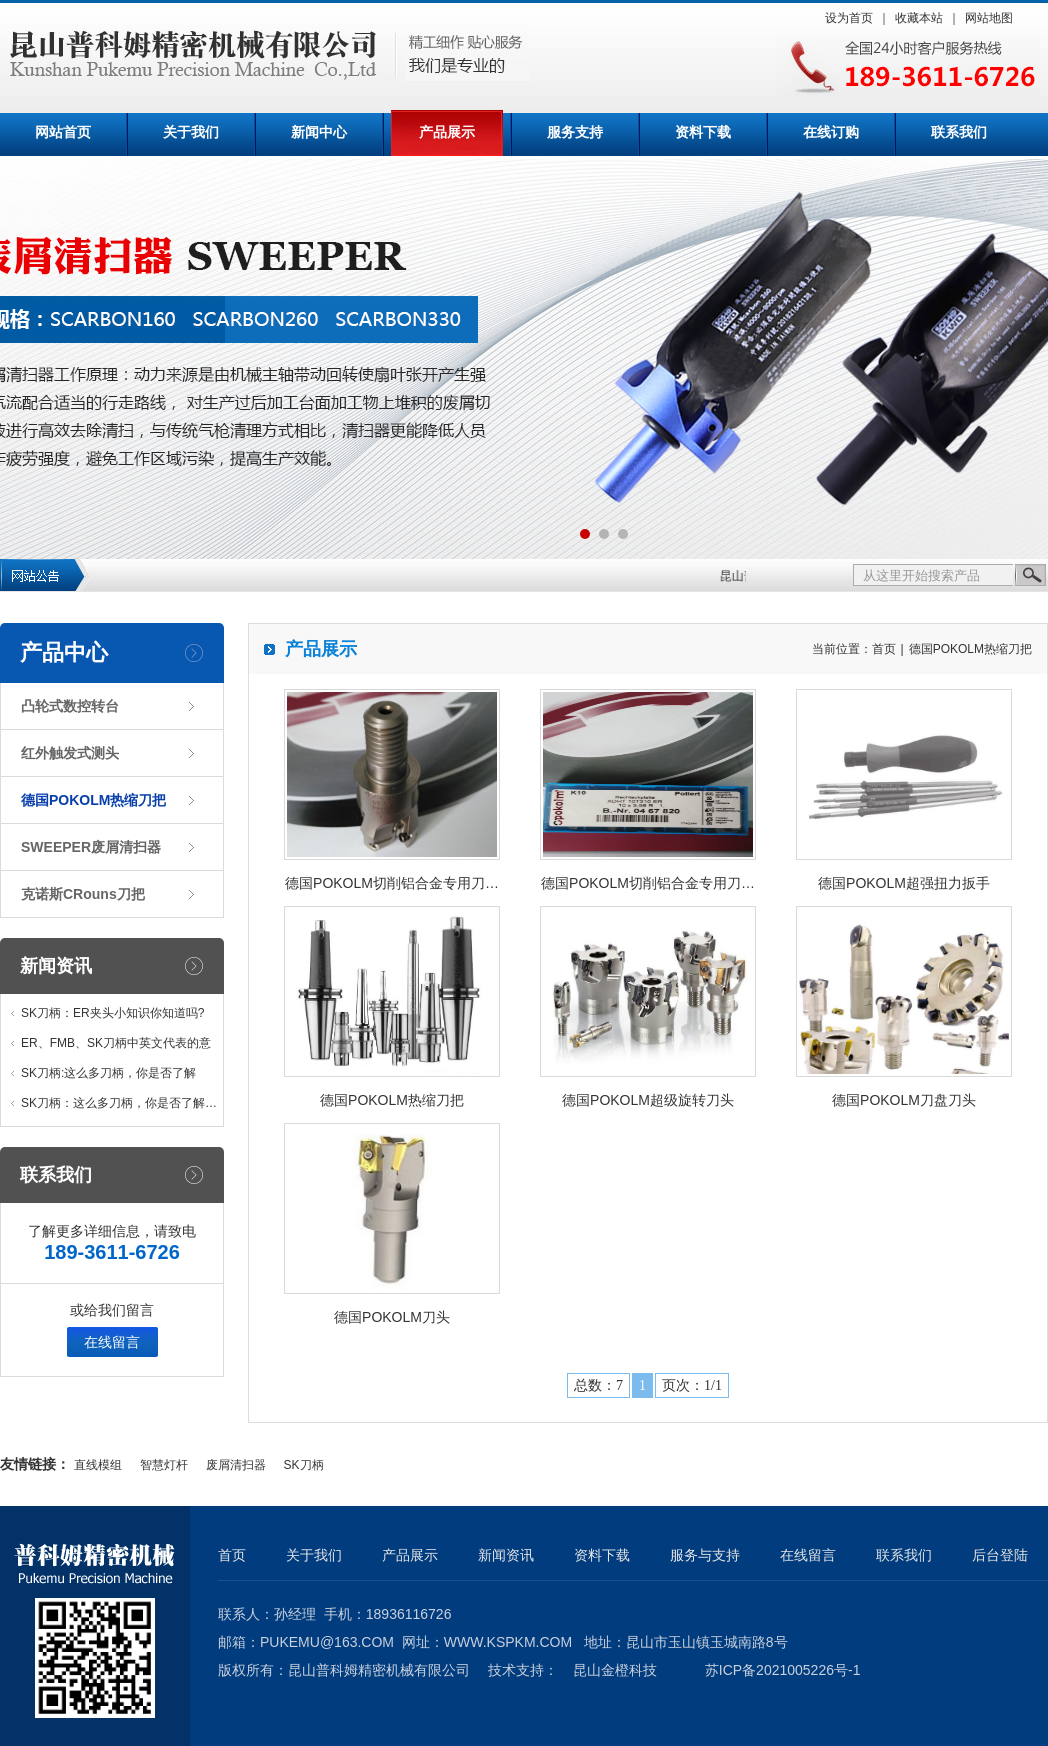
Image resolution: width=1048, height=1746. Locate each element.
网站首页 (63, 132)
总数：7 (598, 1385)
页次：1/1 (692, 1385)
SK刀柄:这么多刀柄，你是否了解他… (108, 1077)
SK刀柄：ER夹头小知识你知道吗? (112, 1013)
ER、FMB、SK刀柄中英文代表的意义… (116, 1047)
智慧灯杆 (164, 1465)
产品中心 (64, 652)
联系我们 (959, 132)
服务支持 (575, 132)
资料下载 (703, 132)
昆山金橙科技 (615, 1670)
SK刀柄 (304, 1465)
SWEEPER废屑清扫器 (91, 847)
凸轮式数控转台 (70, 706)
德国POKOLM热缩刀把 (93, 800)
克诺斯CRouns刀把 (83, 894)
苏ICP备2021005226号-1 (783, 1670)
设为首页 (849, 18)
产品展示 (447, 132)
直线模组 (98, 1465)
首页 (884, 649)
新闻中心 (319, 132)
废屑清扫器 (236, 1465)
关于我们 (191, 132)
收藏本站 (919, 18)
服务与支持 (705, 1555)
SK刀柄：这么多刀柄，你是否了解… (119, 1103)
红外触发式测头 (70, 753)
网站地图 (989, 18)
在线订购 (831, 132)
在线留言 (112, 1342)
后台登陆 (1000, 1555)
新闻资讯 (56, 966)
